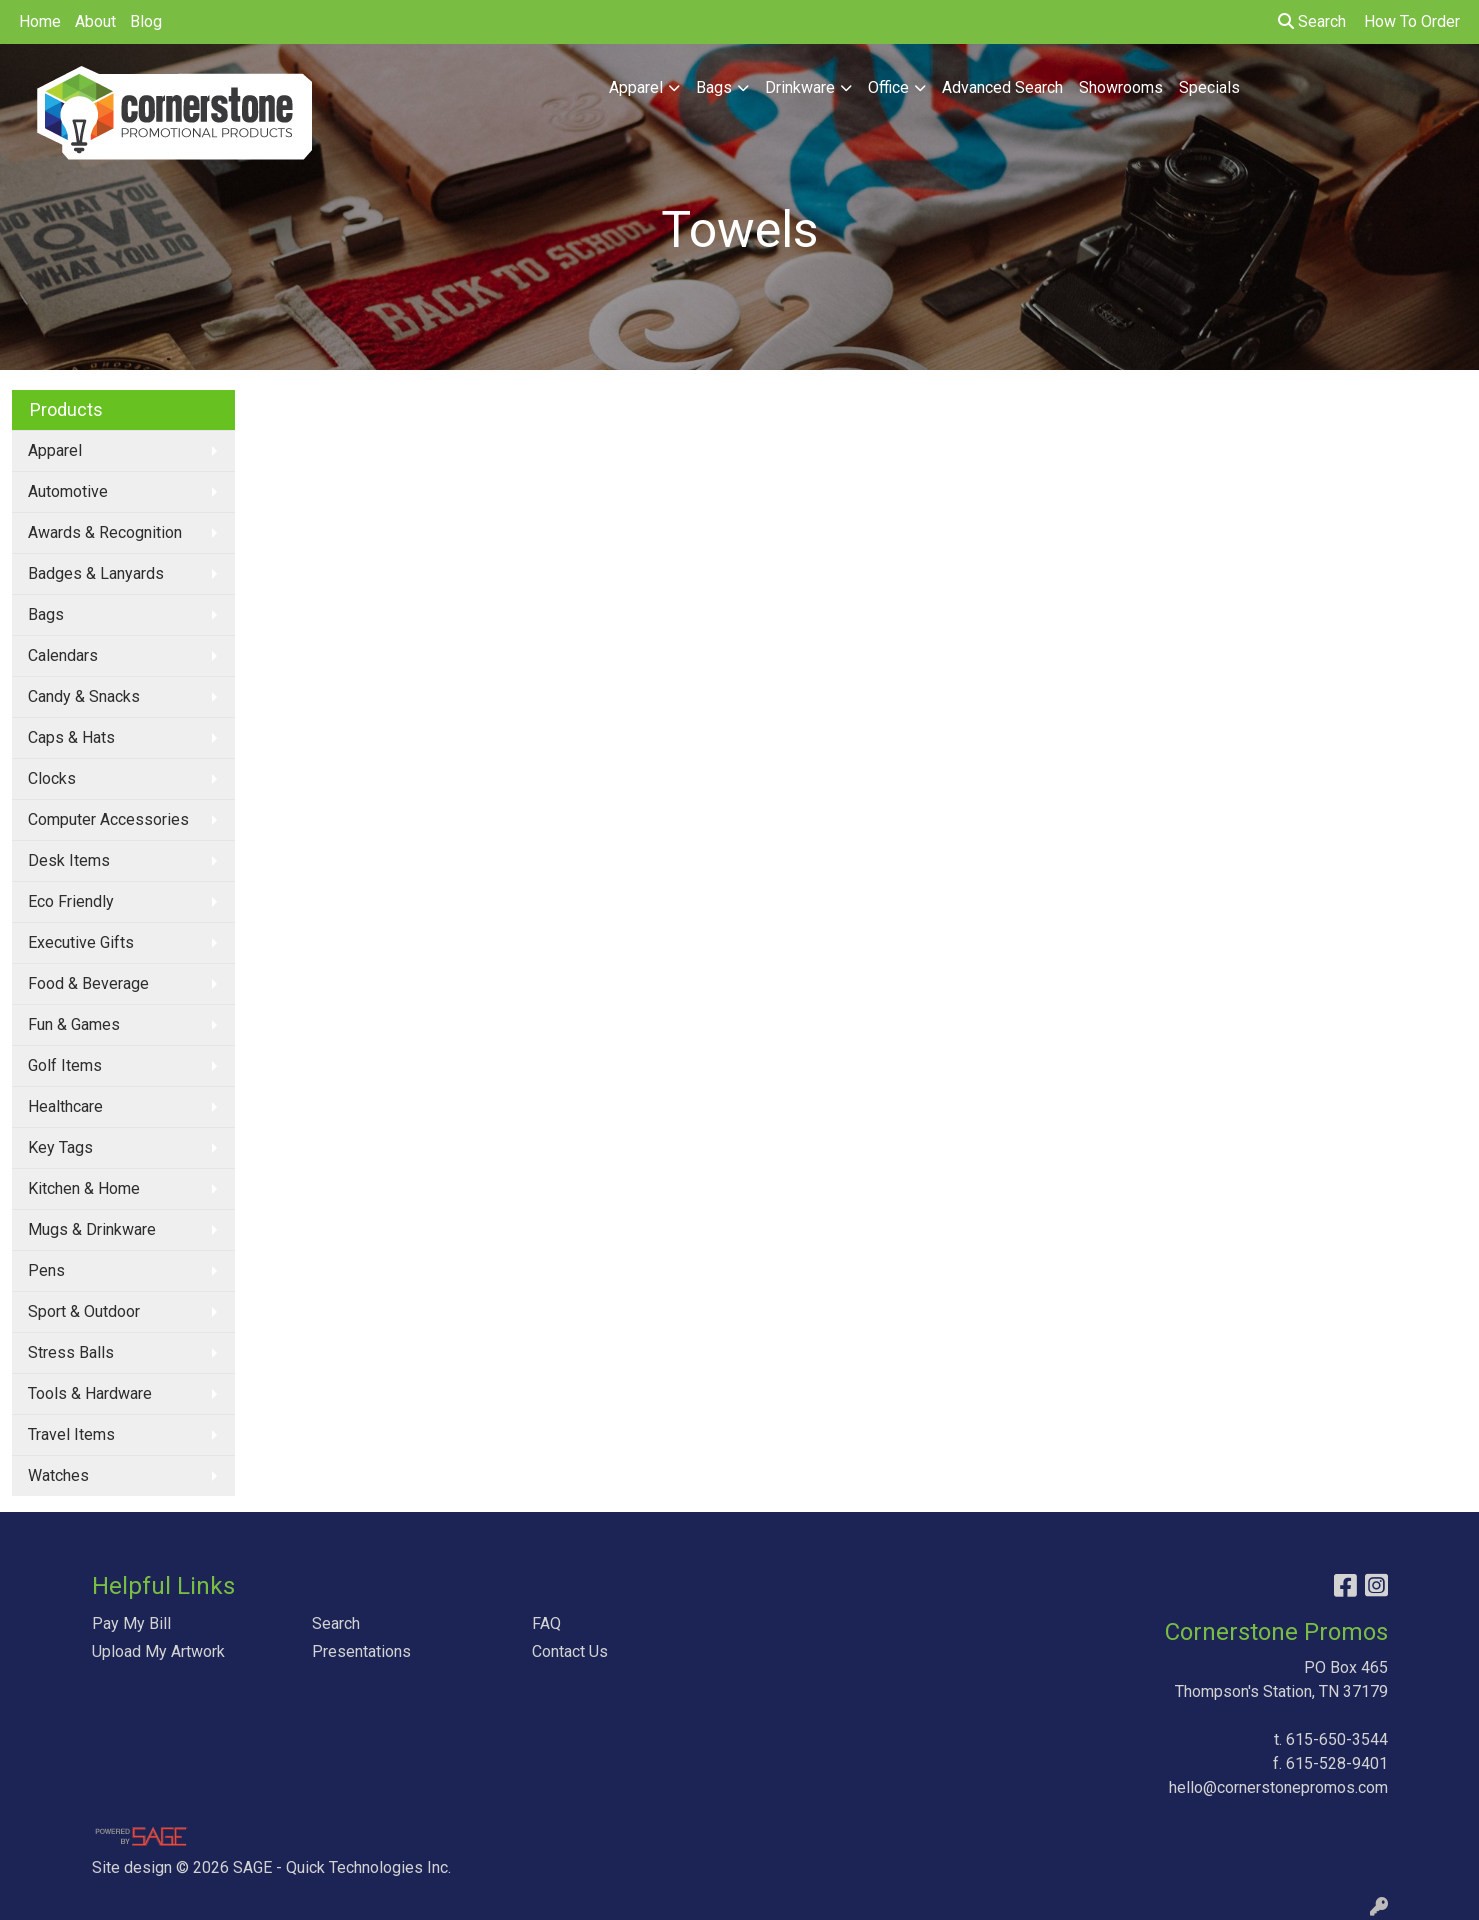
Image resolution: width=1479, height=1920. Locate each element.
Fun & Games (74, 1024)
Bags (714, 87)
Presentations (361, 1651)
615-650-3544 (1337, 1739)
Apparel (636, 87)
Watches (58, 1475)
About (95, 21)
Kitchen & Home (84, 1188)
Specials (1209, 87)
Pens (46, 1270)
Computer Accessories (108, 819)
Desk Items (69, 860)
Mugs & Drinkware (92, 1229)
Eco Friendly (71, 901)
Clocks (52, 778)
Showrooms (1121, 87)
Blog (146, 21)
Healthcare (65, 1106)
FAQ (546, 1623)
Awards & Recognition (105, 532)
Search (1312, 21)
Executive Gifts (81, 942)
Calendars (63, 655)
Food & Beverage (88, 983)
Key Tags (60, 1147)
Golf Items (65, 1065)
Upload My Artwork (158, 1651)
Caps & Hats (71, 737)
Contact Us (570, 1651)
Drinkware (800, 87)
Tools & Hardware (90, 1393)
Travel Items (71, 1434)
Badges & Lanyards (96, 573)
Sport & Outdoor (84, 1311)
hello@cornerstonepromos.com (1278, 1787)
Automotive (68, 491)
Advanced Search (1002, 87)
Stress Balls (71, 1352)
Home (40, 21)
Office (888, 87)
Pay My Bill (131, 1623)
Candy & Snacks (84, 696)
